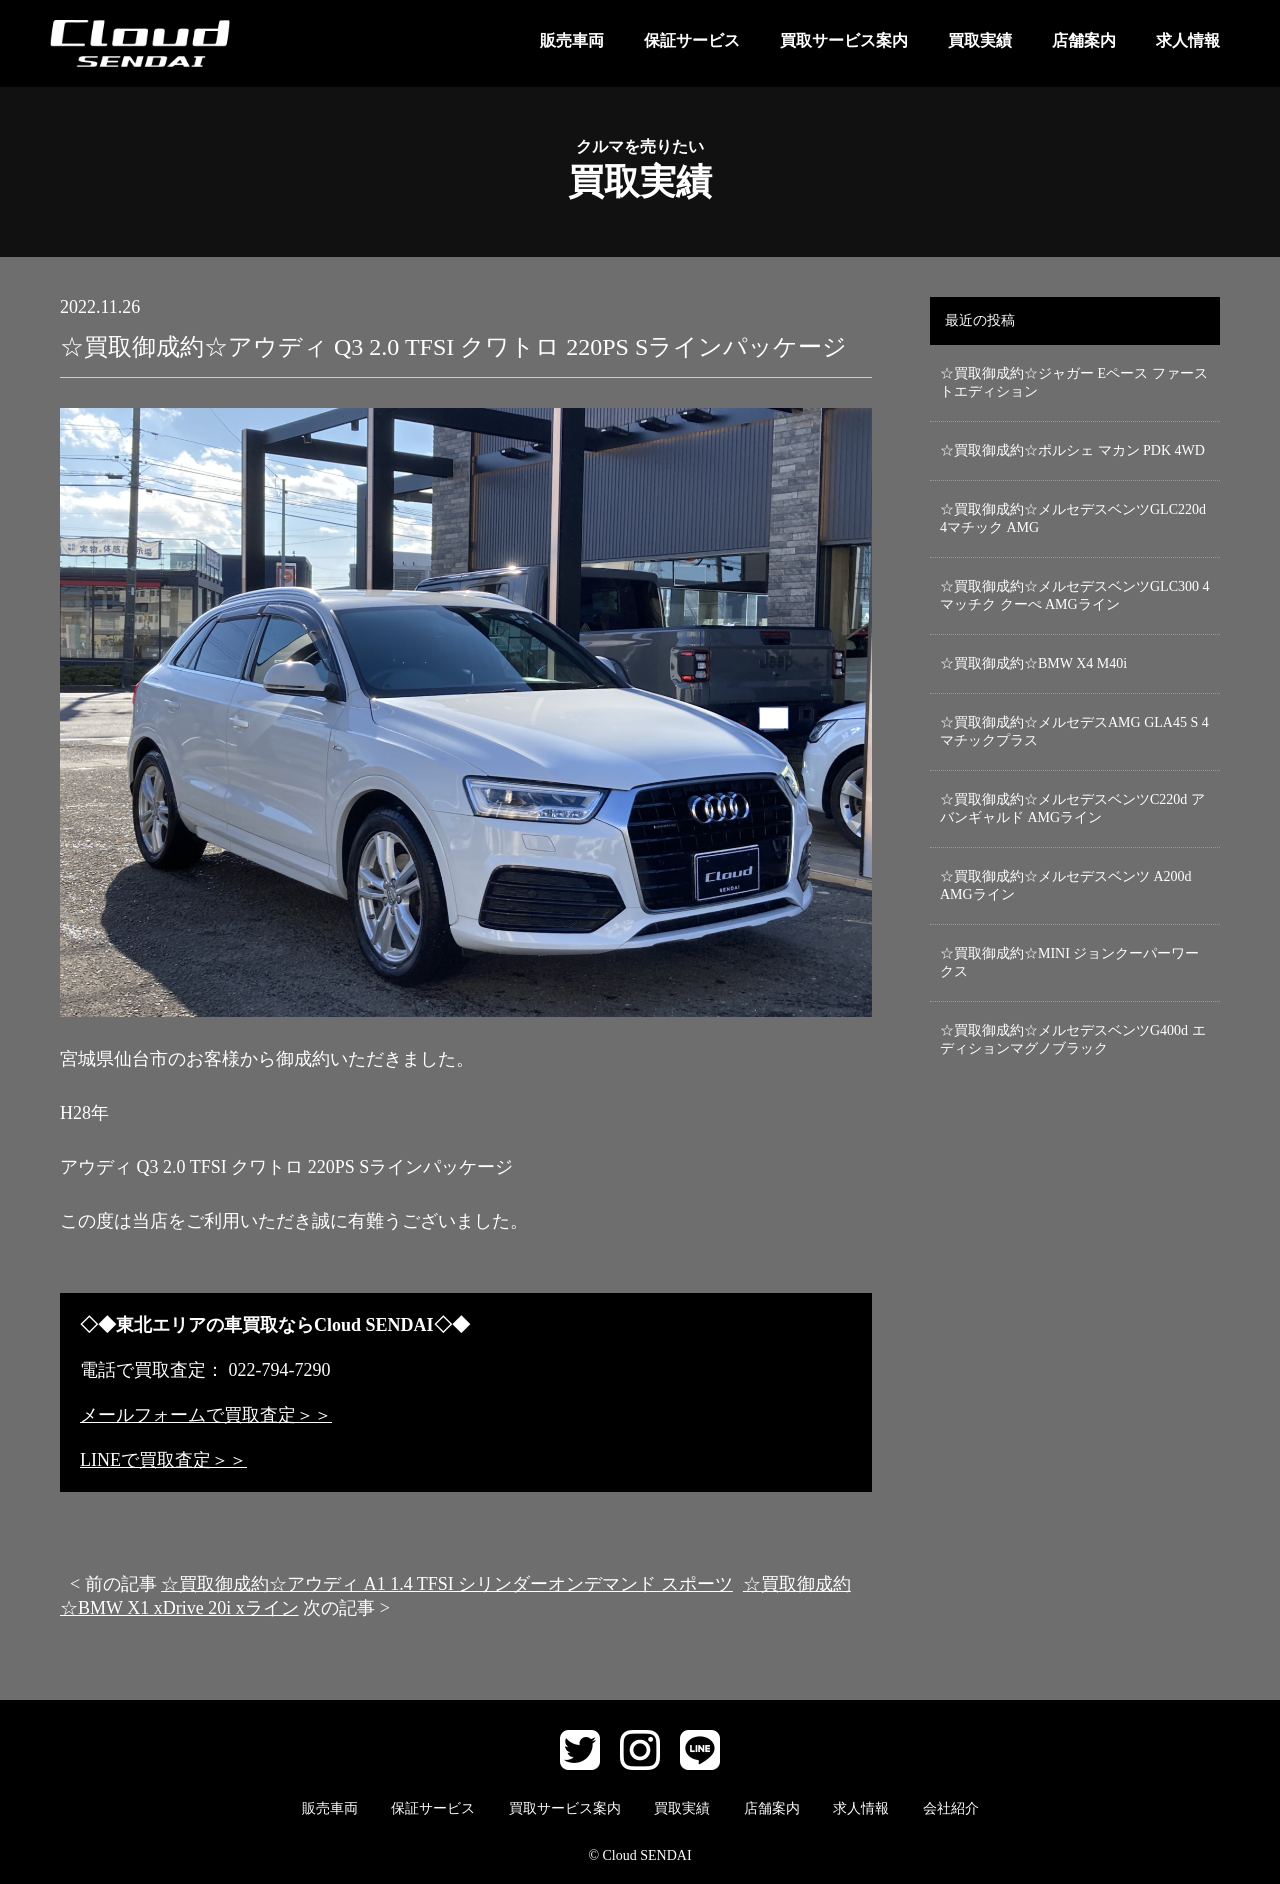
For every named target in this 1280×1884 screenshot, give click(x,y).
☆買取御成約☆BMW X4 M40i (1033, 663)
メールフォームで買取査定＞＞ (206, 1415)
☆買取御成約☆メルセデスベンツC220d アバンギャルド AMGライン (1072, 808)
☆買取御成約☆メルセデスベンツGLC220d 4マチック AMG (1073, 518)
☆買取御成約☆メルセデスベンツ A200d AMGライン (1066, 885)
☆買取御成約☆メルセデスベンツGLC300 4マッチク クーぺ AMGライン (1075, 595)
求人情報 (1188, 40)
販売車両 (572, 40)
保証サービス (692, 40)
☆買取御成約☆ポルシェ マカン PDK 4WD (1072, 450)
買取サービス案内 (844, 40)
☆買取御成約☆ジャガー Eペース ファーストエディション (1074, 382)
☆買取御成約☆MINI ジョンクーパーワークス (1069, 962)
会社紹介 (951, 1808)
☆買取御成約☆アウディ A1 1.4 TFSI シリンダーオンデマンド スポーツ (447, 1584)
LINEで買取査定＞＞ (163, 1460)
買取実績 (980, 40)
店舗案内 (1084, 40)
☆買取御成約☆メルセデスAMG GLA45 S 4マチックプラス (1074, 731)
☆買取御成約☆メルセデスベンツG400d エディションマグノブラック (1073, 1039)
